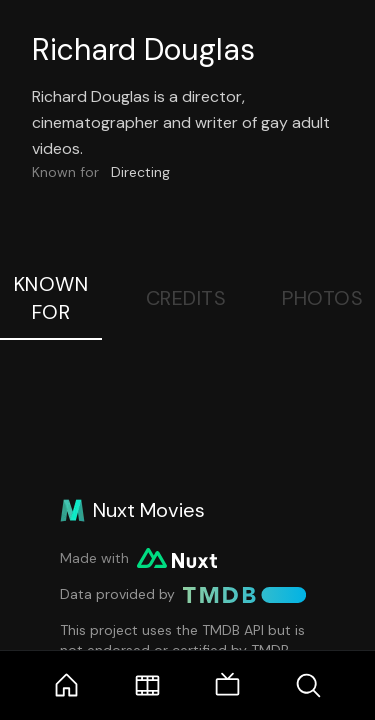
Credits (186, 298)
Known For (51, 298)
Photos (322, 298)
